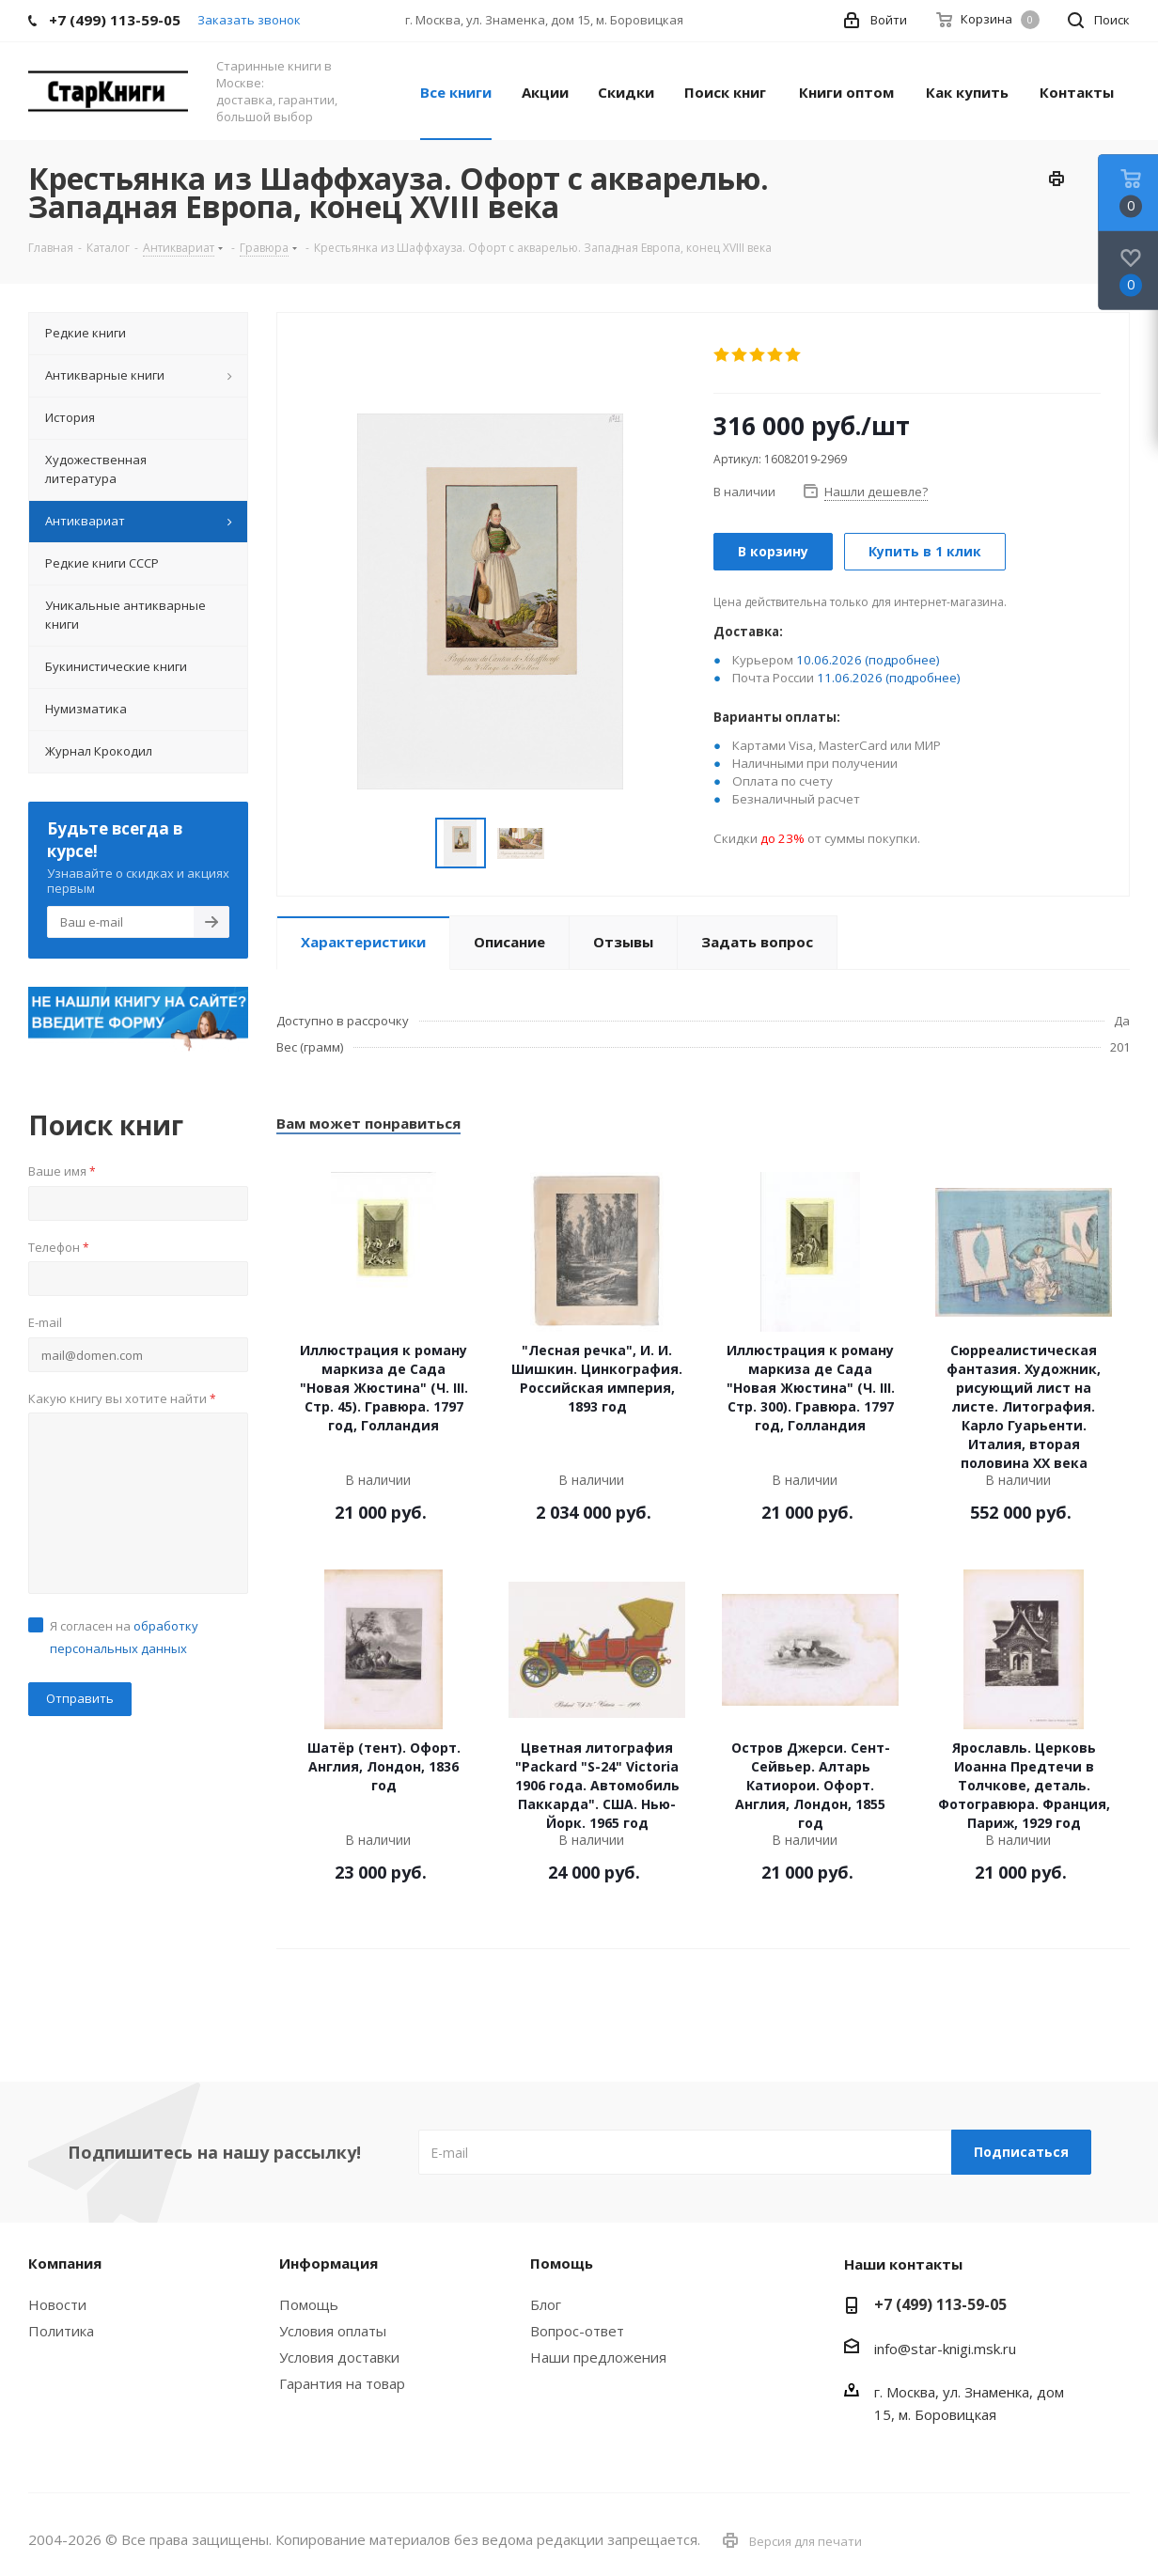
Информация (328, 2263)
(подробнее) (902, 659)
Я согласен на (124, 1637)
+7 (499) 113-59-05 (940, 2304)
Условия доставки (339, 2357)
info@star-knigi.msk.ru (945, 2348)
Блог (545, 2304)
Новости (57, 2304)
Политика (61, 2330)
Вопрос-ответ (577, 2330)
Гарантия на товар (342, 2383)
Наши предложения (598, 2357)
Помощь (308, 2304)
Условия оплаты (332, 2330)
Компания (65, 2263)
